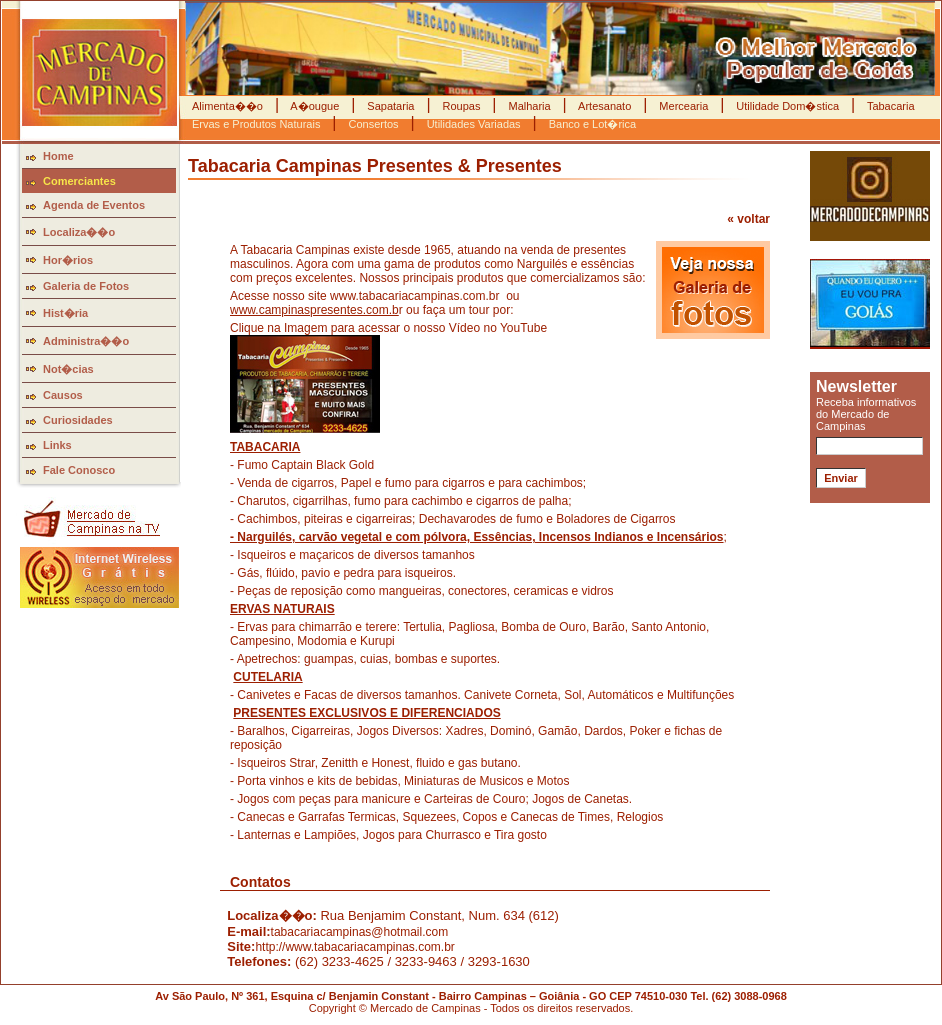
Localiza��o (79, 232)
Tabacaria (889, 106)
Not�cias (68, 369)
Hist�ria (65, 313)
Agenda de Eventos (94, 205)
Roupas (461, 106)
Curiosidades (78, 420)
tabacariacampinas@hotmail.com (360, 932)
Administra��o (86, 341)
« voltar (748, 219)
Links (57, 445)
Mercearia (683, 106)
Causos (63, 395)
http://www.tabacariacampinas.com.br (354, 947)
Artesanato (605, 106)
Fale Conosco (79, 470)
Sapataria (390, 106)
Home (58, 156)
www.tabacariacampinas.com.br (414, 296)
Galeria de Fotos (86, 286)
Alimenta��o (229, 106)
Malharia (529, 106)
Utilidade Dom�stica (787, 106)
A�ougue (315, 106)
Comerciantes (79, 181)
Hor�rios (68, 260)
